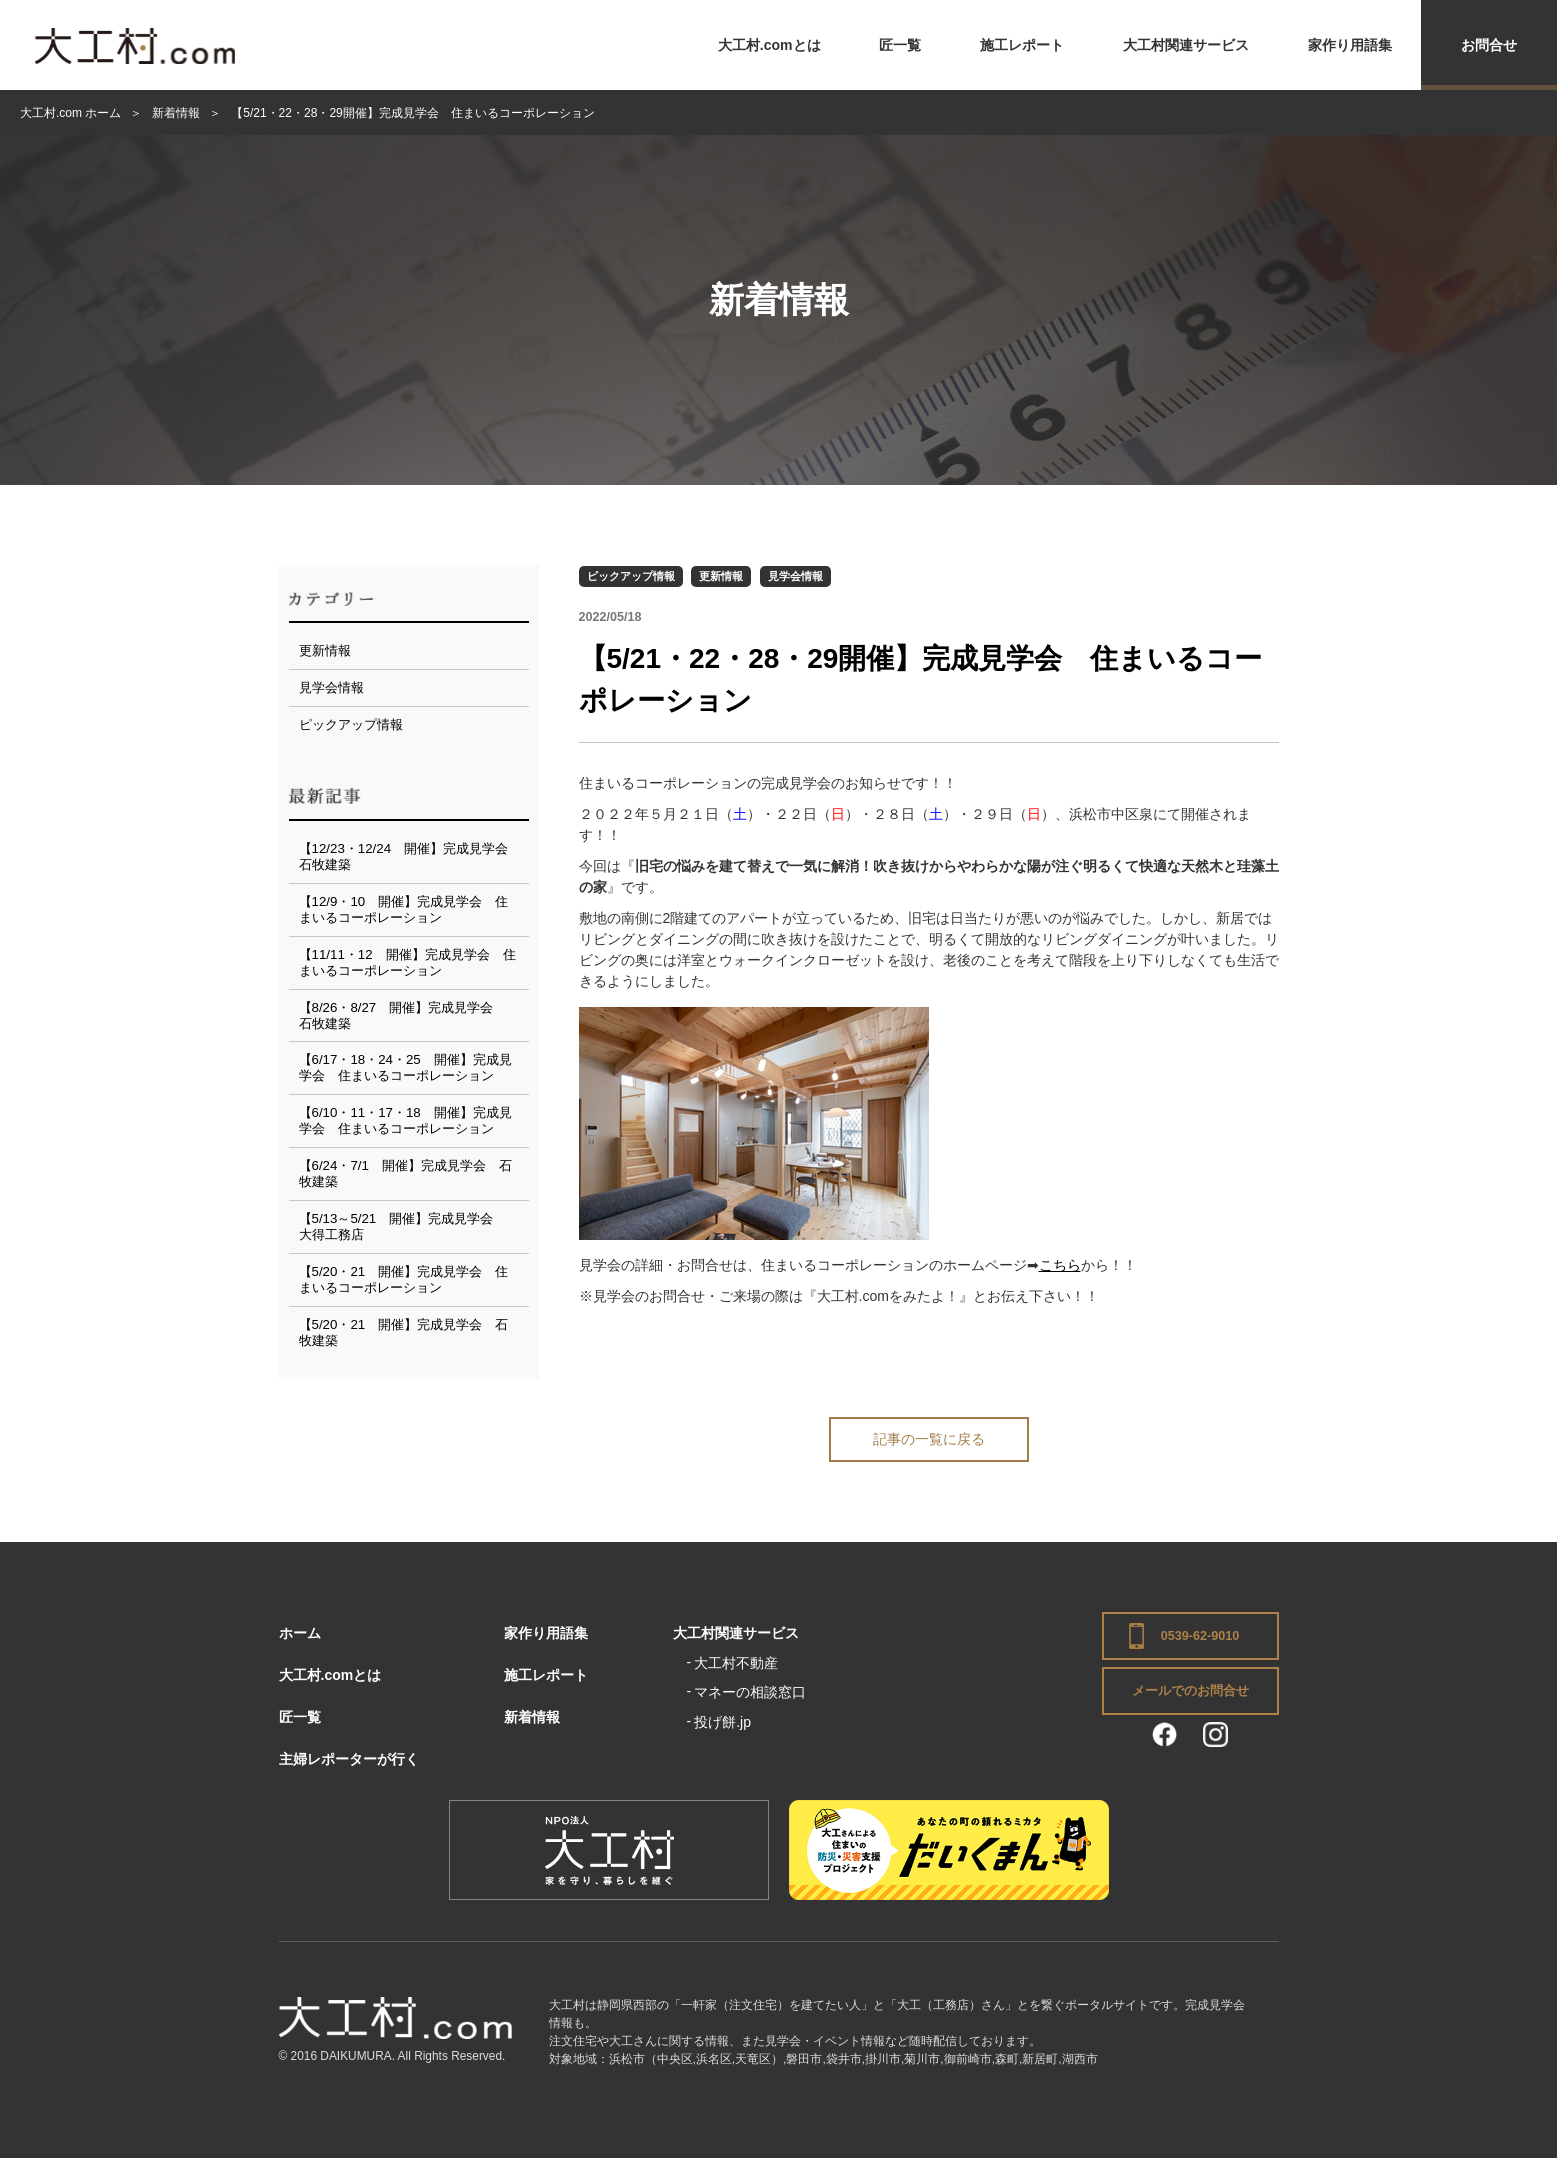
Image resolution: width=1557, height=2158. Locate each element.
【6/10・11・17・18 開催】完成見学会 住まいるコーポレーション (405, 1120)
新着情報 (532, 1717)
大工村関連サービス (1186, 45)
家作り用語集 (1350, 45)
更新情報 (721, 576)
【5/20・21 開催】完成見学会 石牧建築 (404, 1332)
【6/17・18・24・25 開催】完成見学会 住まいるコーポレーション (405, 1067)
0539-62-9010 (1200, 1636)
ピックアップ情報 (631, 576)
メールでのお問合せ (1190, 1691)
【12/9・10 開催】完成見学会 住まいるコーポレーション (404, 909)
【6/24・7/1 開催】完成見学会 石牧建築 (405, 1173)
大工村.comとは (769, 45)
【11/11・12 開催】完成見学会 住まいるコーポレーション (407, 962)
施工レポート (1022, 45)
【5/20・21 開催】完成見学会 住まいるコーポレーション (404, 1279)
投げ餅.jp (722, 1722)
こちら (1060, 1265)
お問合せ (1489, 45)
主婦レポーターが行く (349, 1759)
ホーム (300, 1633)
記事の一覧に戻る (929, 1439)
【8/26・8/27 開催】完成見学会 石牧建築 (403, 1015)
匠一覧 (900, 45)
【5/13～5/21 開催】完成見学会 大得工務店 (403, 1226)
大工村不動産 (736, 1663)
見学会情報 (795, 576)
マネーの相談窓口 (750, 1692)
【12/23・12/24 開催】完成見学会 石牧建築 (410, 856)
